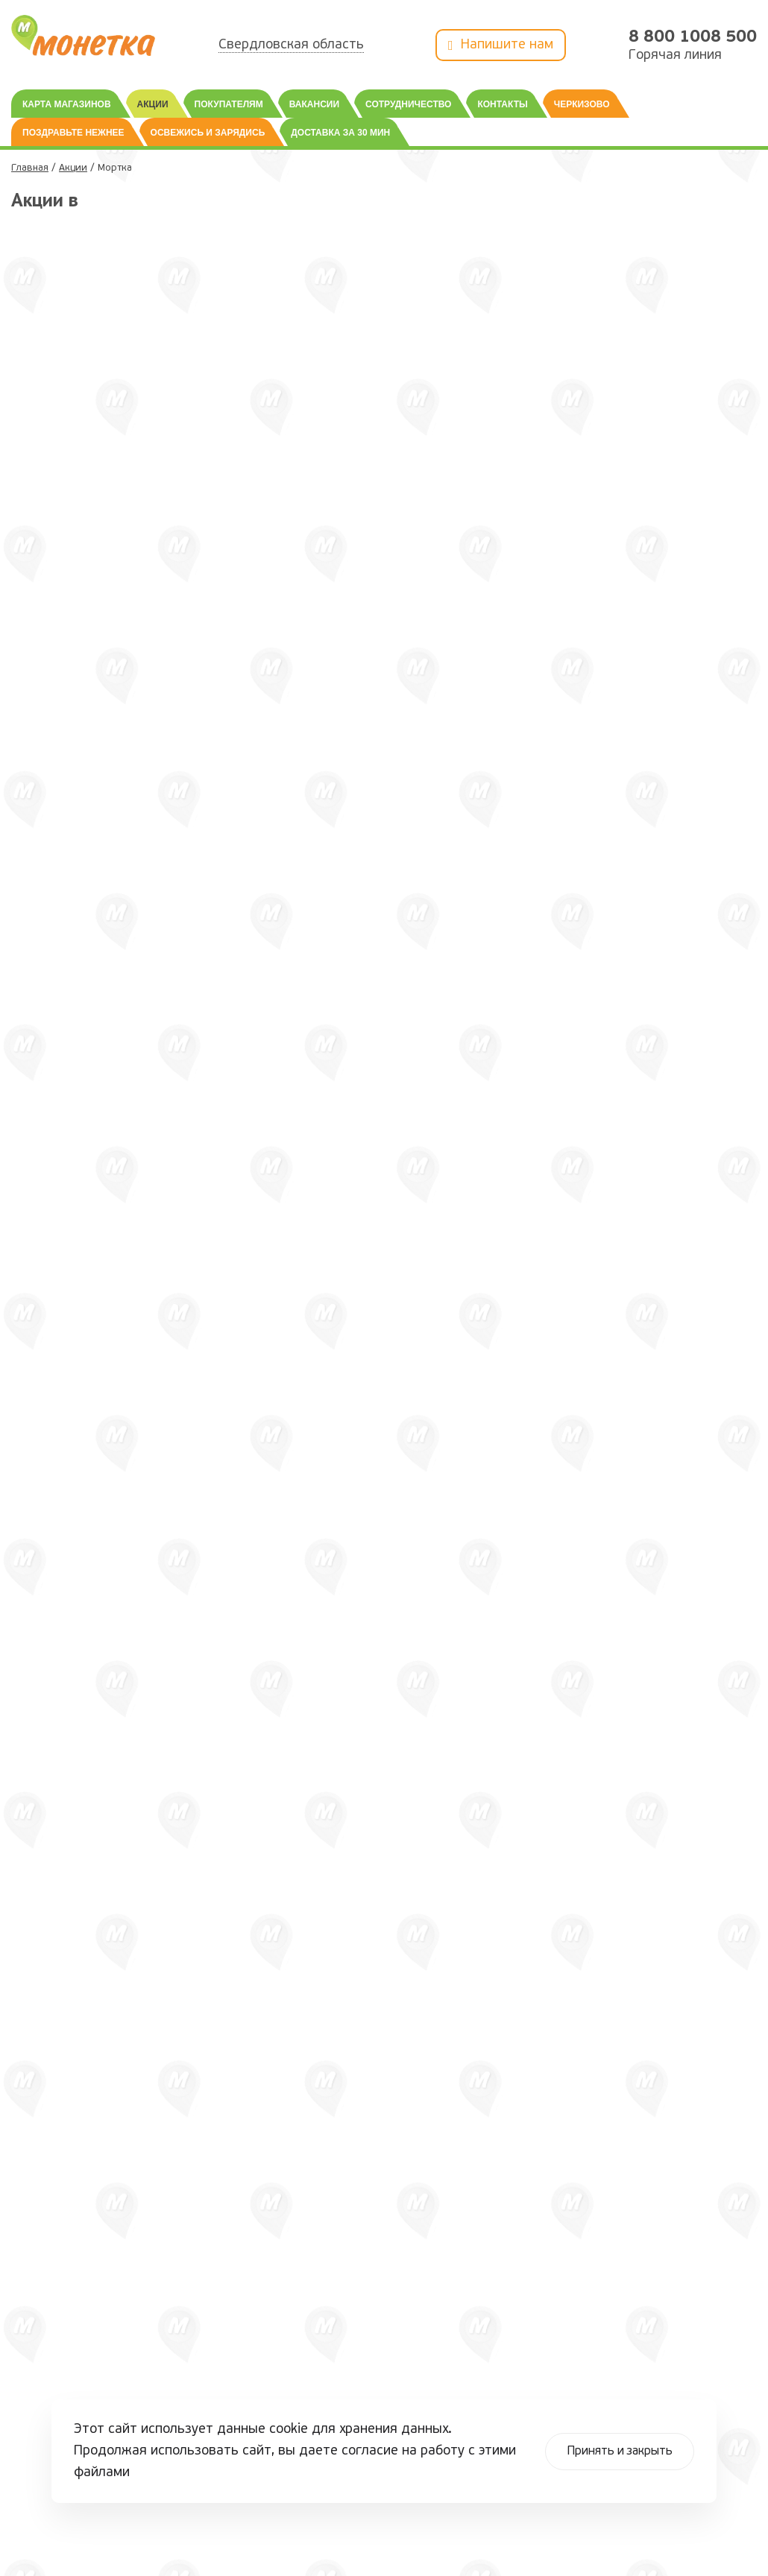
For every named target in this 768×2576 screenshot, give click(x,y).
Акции (153, 104)
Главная (29, 168)
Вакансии (314, 104)
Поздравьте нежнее (73, 132)
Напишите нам (500, 46)
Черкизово (582, 104)
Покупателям (229, 104)
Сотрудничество (408, 104)
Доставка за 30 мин (340, 132)
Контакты (502, 104)
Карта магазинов (66, 104)
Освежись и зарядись (208, 132)
